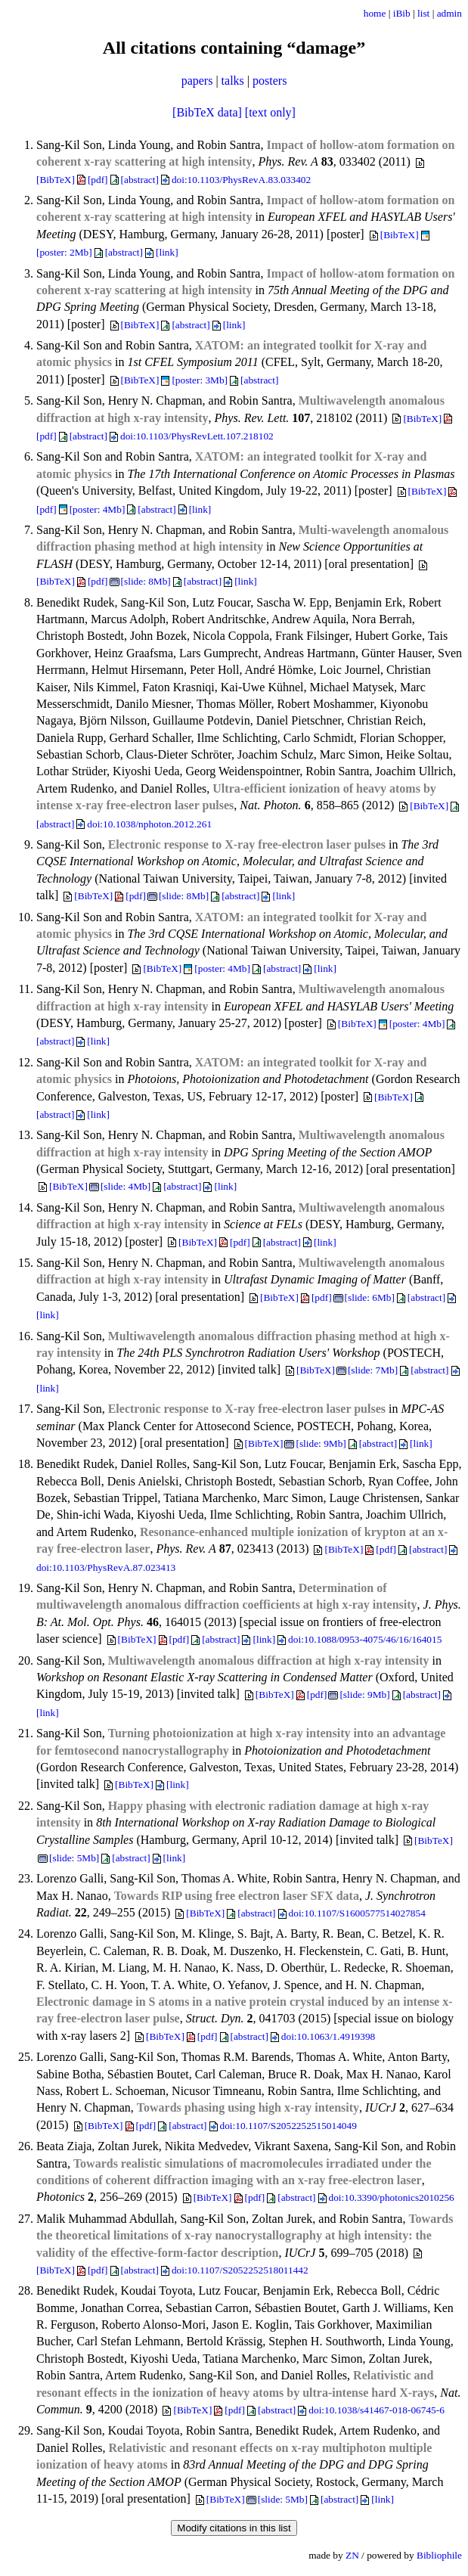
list (423, 13)
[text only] (270, 112)
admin (449, 13)
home (375, 13)
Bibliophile (439, 2555)
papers (197, 80)
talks (233, 80)
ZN (352, 2555)
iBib (402, 13)
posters (270, 80)
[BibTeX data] (207, 112)
